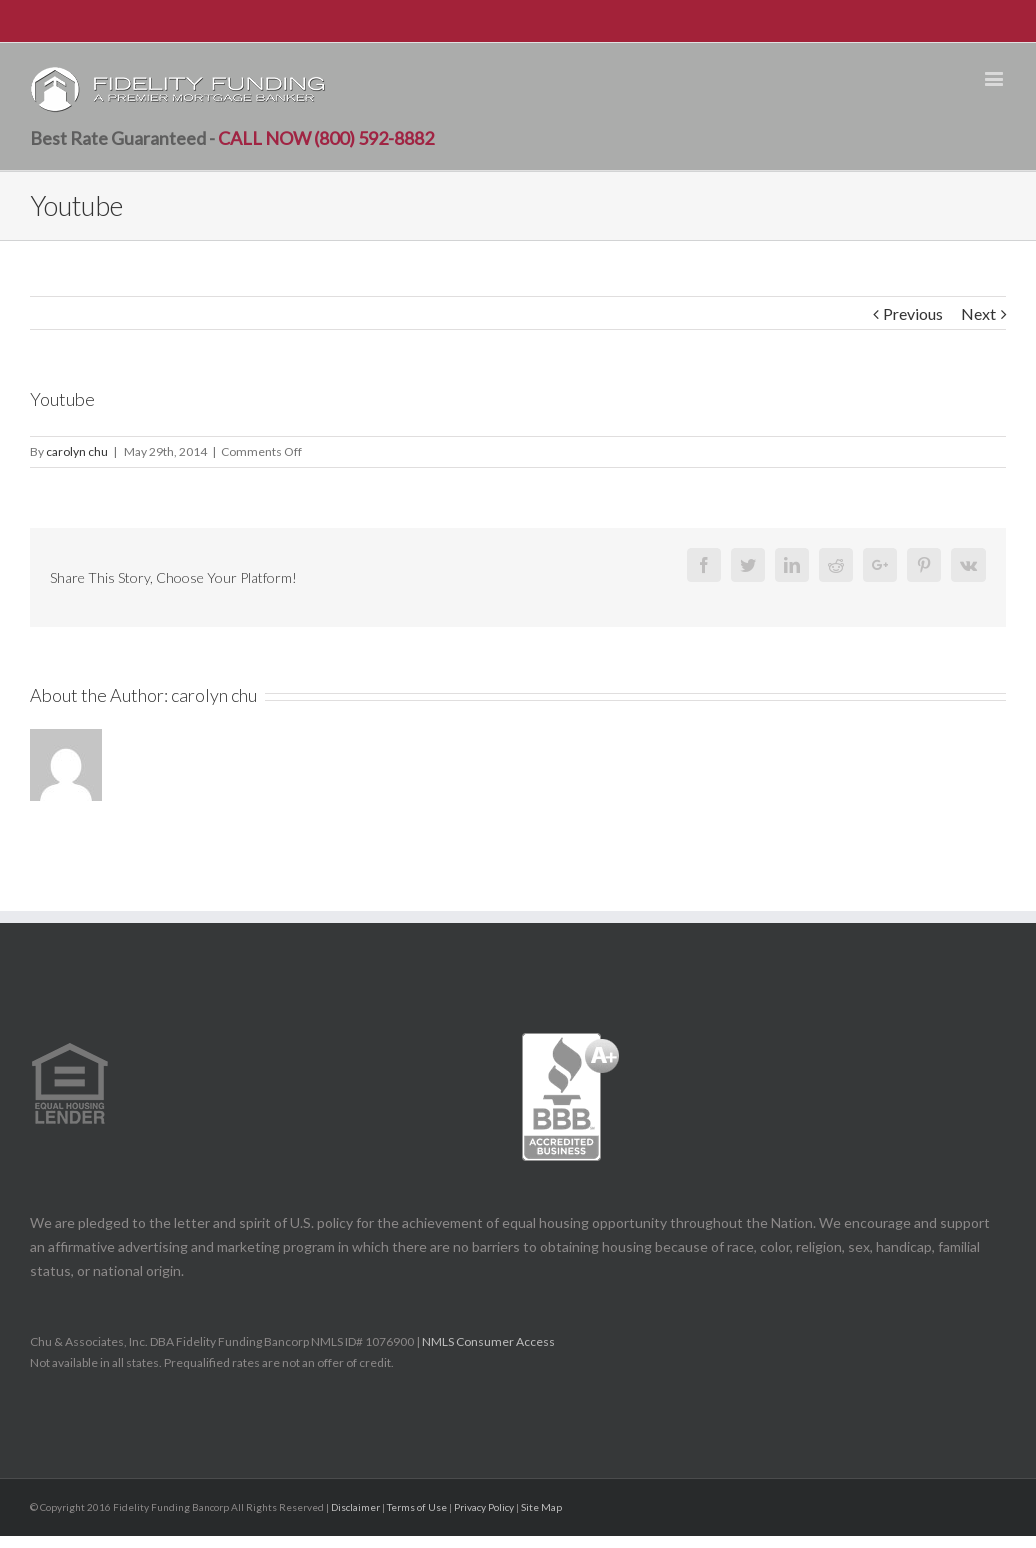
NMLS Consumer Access (489, 1341)
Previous (913, 313)
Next (978, 313)
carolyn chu (77, 451)
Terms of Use (417, 1507)
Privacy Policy (484, 1507)
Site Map (541, 1507)
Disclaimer (355, 1507)
